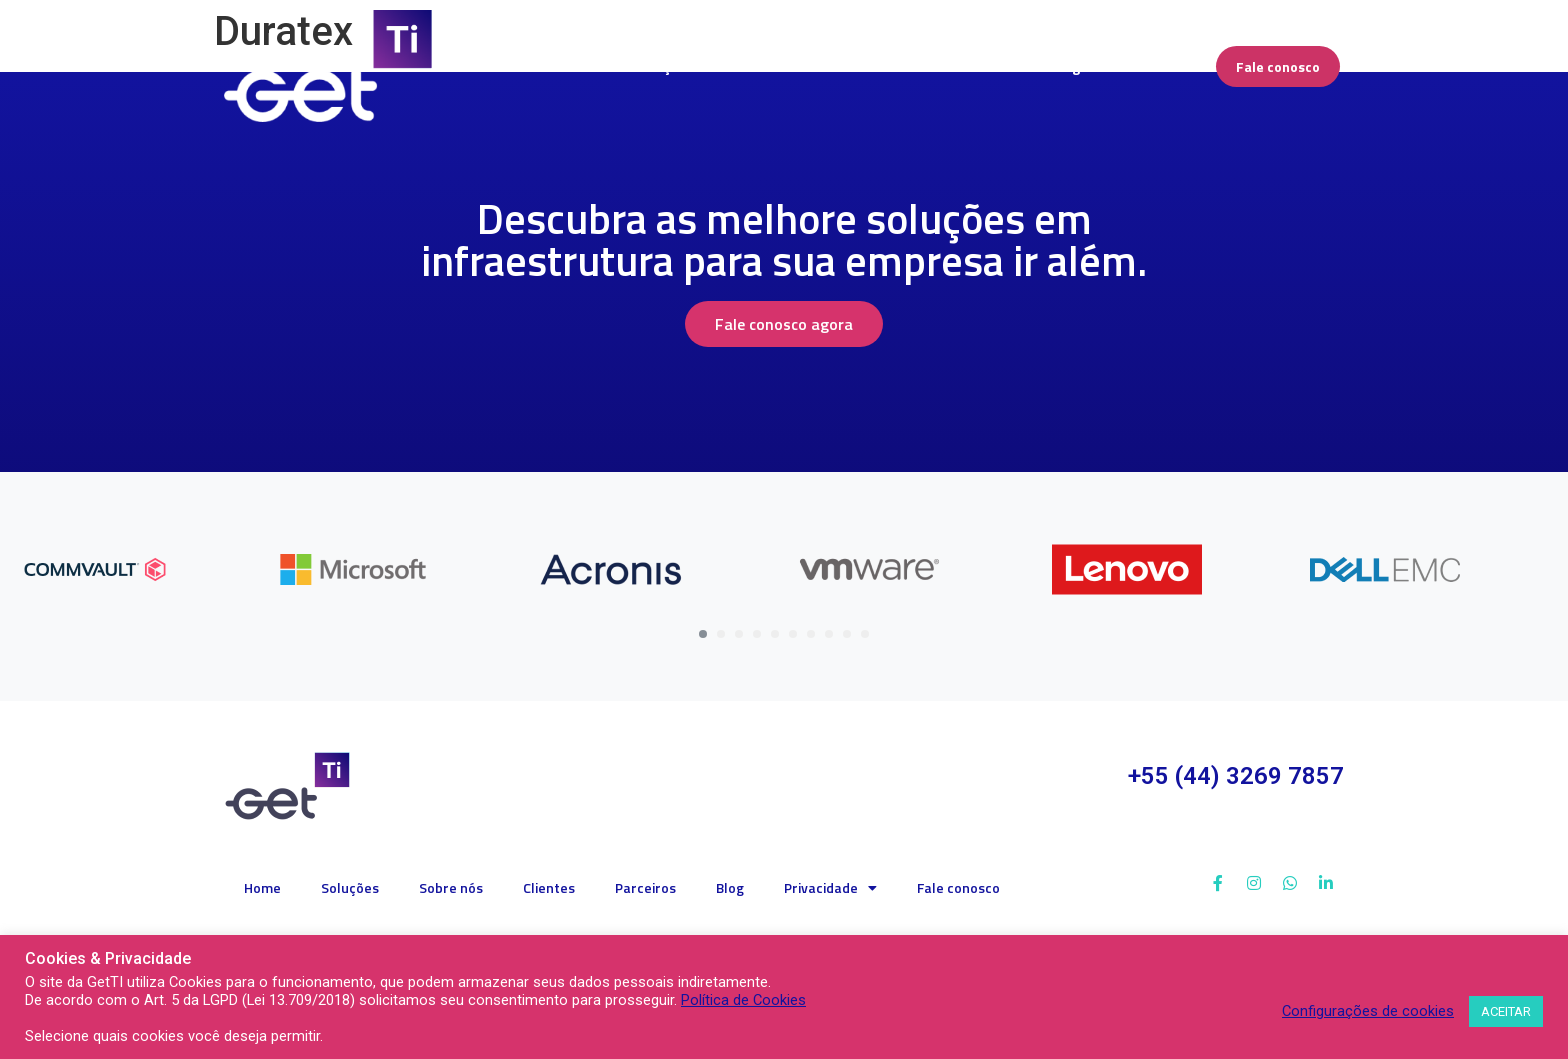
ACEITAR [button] (1506, 1011)
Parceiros (645, 887)
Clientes (549, 887)
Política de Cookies (743, 1000)
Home (262, 887)
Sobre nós (451, 887)
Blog (730, 887)
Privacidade (830, 888)
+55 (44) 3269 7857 (1236, 776)
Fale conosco (958, 887)
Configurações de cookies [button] (1368, 1011)
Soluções (350, 887)
